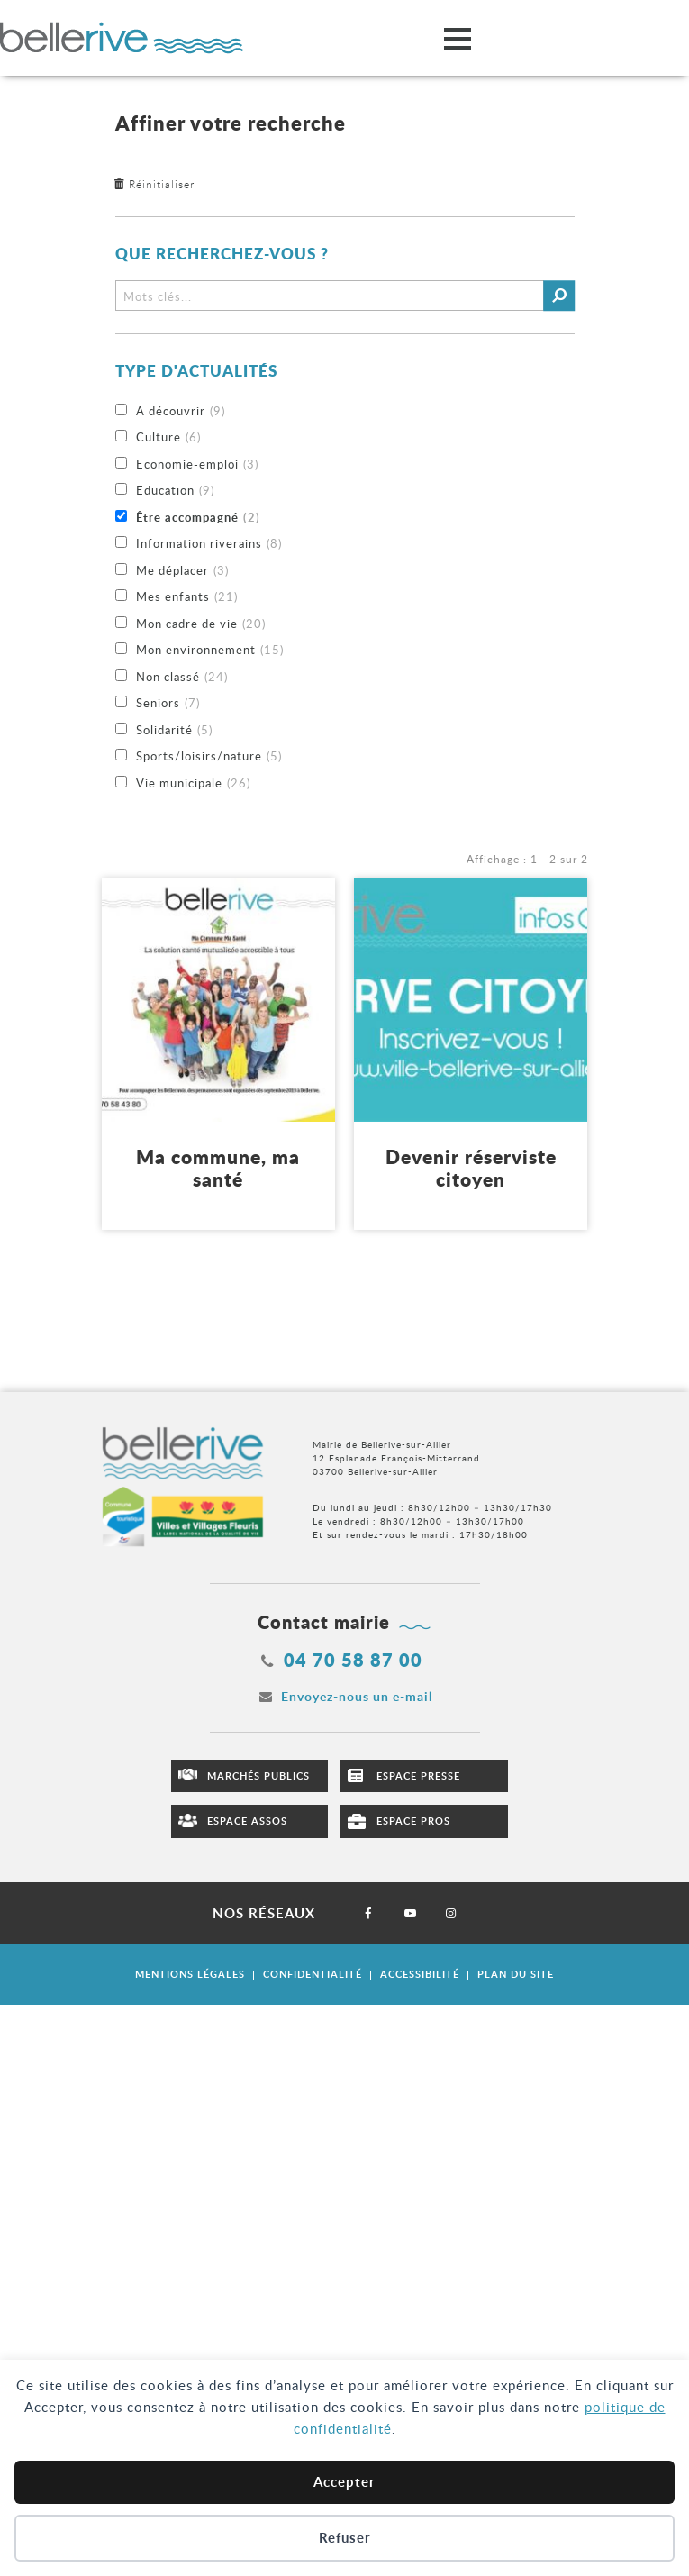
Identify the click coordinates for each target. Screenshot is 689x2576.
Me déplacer (182, 571)
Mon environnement (210, 651)
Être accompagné (198, 518)
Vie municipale (193, 784)
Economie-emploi (197, 465)
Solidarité (174, 731)
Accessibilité (419, 1973)
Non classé (182, 678)
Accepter (344, 2481)
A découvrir (180, 412)
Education (175, 491)
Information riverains (209, 544)
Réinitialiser (162, 184)
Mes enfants (187, 597)
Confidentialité (312, 1973)
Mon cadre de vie (201, 624)
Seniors (168, 704)
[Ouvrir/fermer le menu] (457, 38)
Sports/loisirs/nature (209, 757)
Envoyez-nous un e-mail (356, 1696)
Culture (168, 438)
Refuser (345, 2537)
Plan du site (515, 1973)
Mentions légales (190, 1973)
